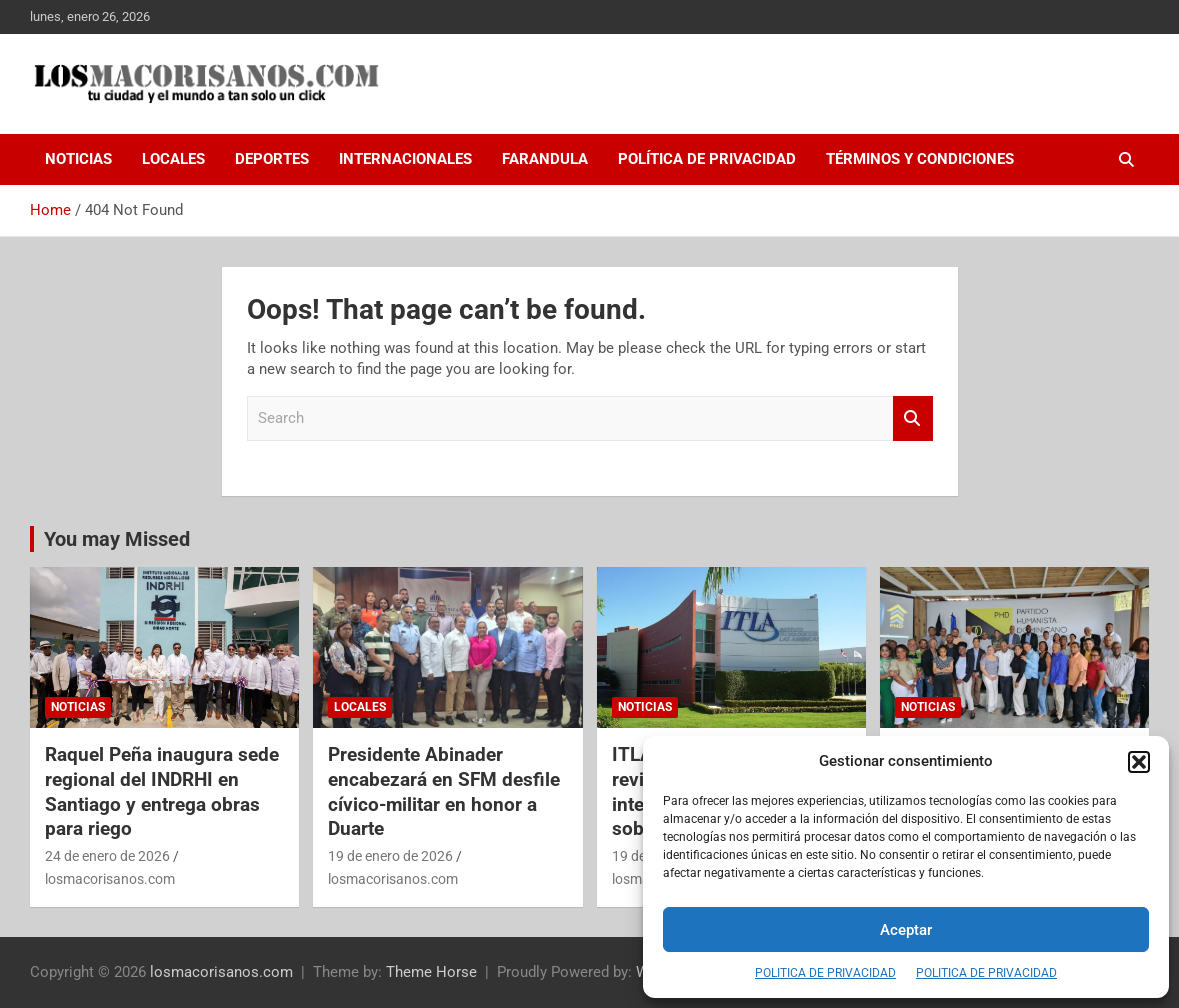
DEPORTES (272, 159)
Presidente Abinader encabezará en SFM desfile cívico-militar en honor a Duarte (444, 791)
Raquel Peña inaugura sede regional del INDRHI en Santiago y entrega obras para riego (162, 791)
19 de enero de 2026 (390, 856)
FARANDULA (545, 159)
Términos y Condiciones (920, 159)
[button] (1139, 762)
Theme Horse (431, 972)
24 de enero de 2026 (107, 856)
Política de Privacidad (707, 159)
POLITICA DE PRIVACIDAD (825, 973)
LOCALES (173, 159)
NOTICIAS (78, 159)
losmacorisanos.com (110, 879)
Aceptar (906, 930)
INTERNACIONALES (405, 159)
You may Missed (117, 539)
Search (913, 418)
